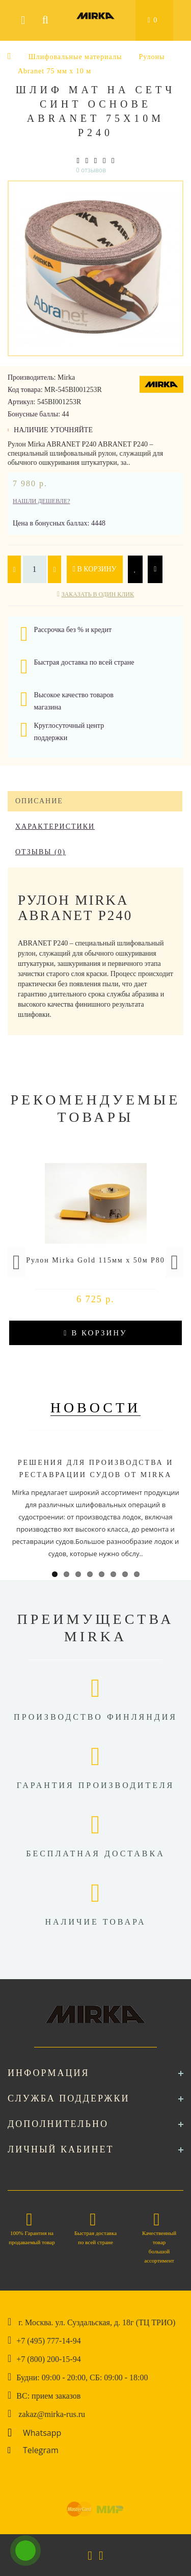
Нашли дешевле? (41, 501)
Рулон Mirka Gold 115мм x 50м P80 (95, 1260)
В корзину (95, 569)
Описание (39, 801)
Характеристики (55, 826)
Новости (95, 1407)
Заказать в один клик (98, 594)
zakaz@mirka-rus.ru (51, 2414)
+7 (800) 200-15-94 (48, 2359)
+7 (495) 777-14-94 (48, 2340)
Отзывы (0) (40, 852)
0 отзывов (91, 170)
